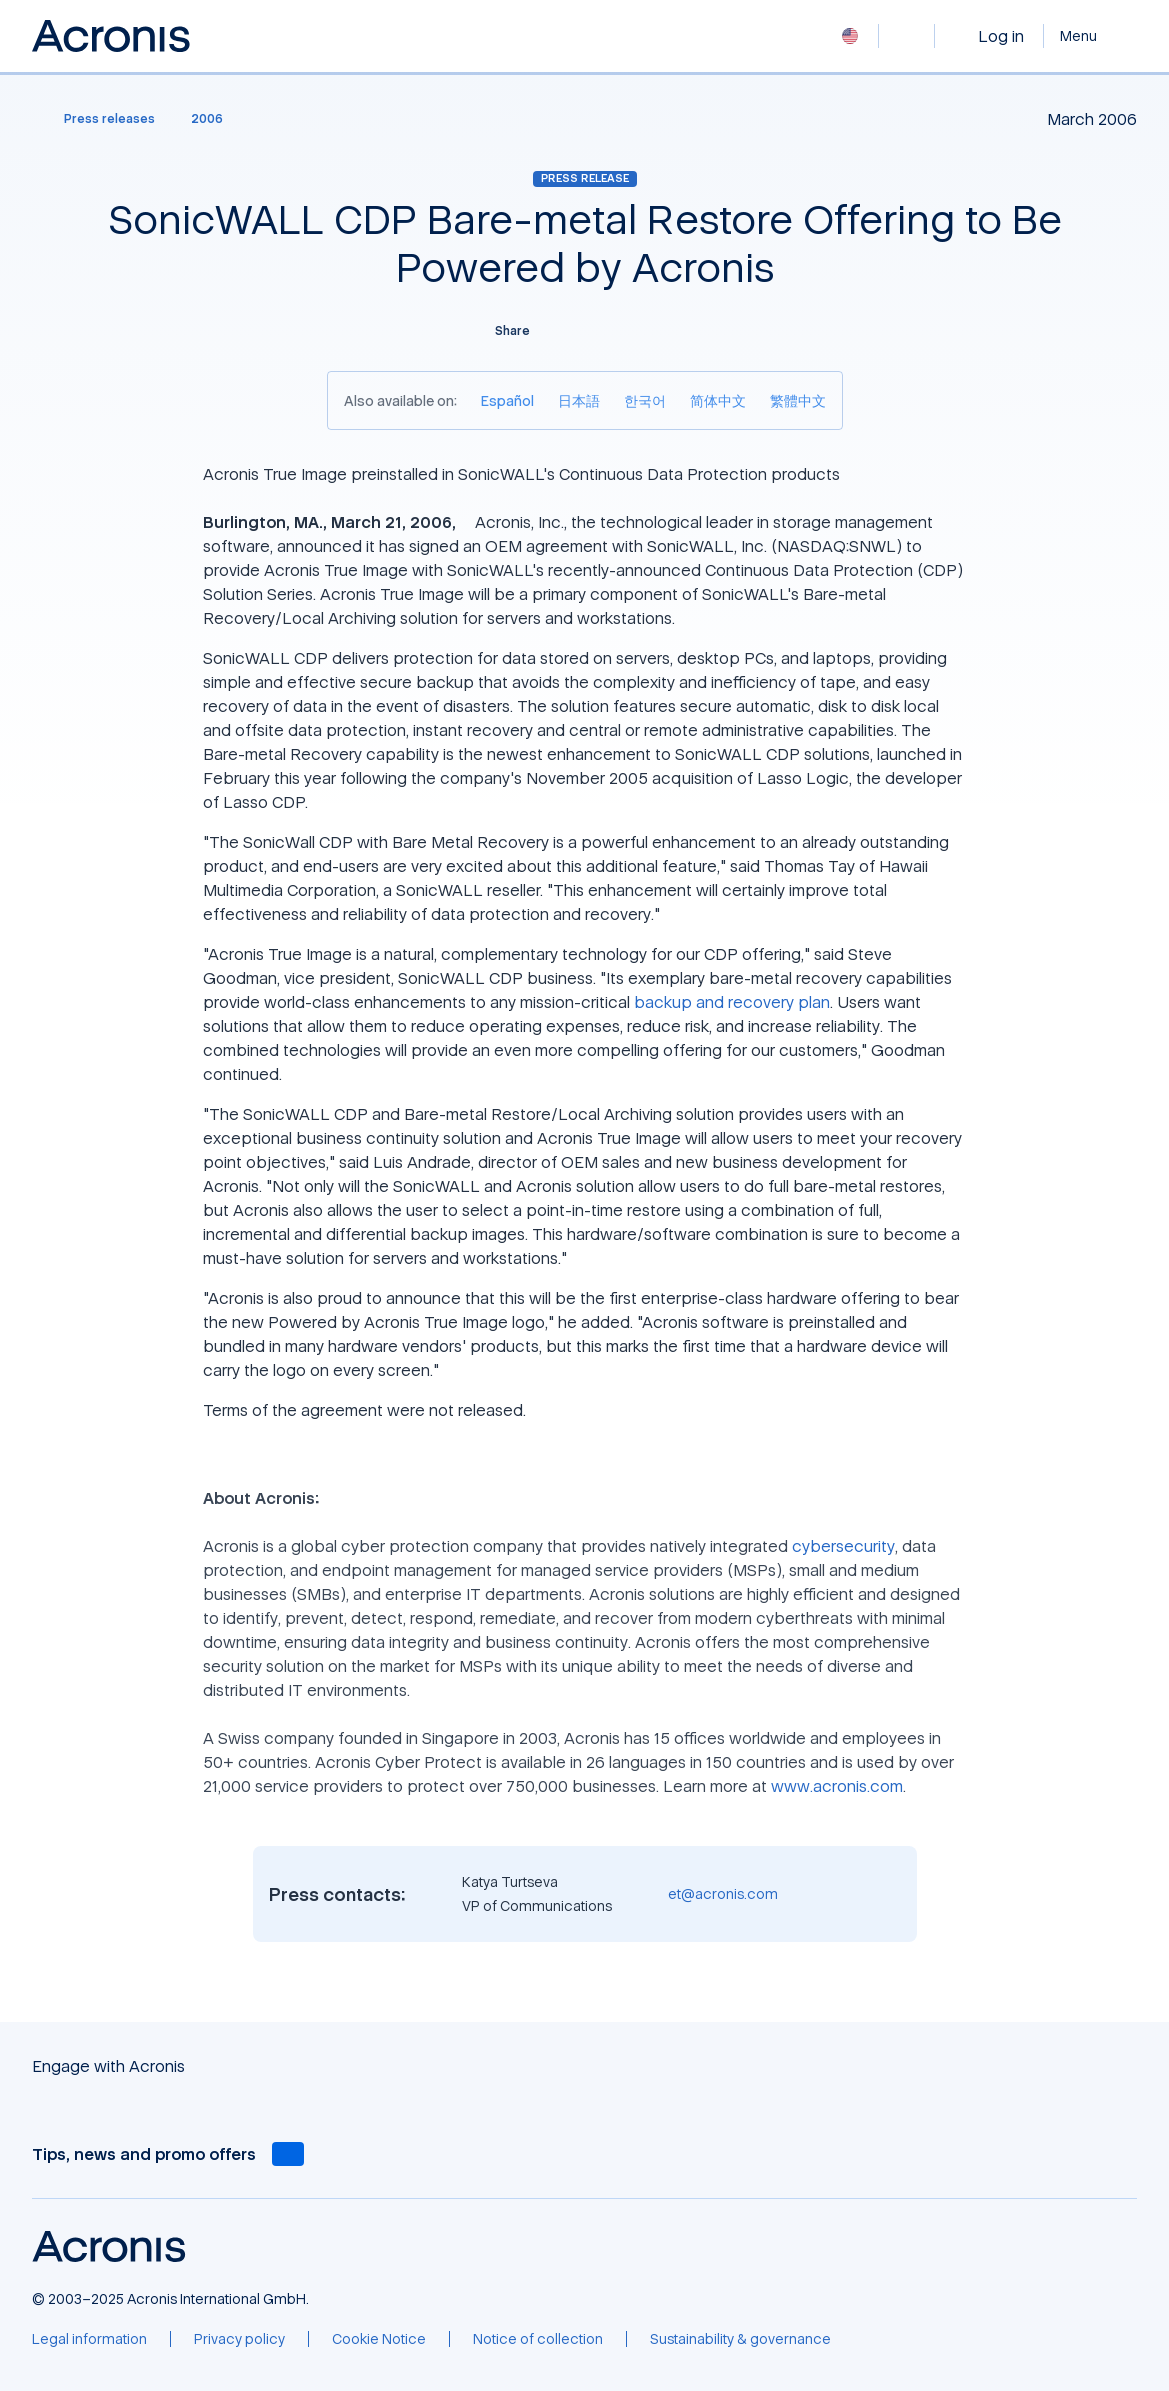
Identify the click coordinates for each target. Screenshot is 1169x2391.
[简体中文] (718, 400)
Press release (585, 178)
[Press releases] (97, 119)
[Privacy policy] (239, 2339)
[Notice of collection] (538, 2339)
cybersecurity (843, 1546)
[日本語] (579, 400)
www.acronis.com (837, 1786)
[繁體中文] (798, 400)
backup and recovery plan (732, 1002)
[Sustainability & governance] (740, 2339)
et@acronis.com (723, 1893)
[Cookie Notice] (379, 2339)
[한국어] (645, 400)
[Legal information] (89, 2339)
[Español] (507, 400)
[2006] (207, 119)
